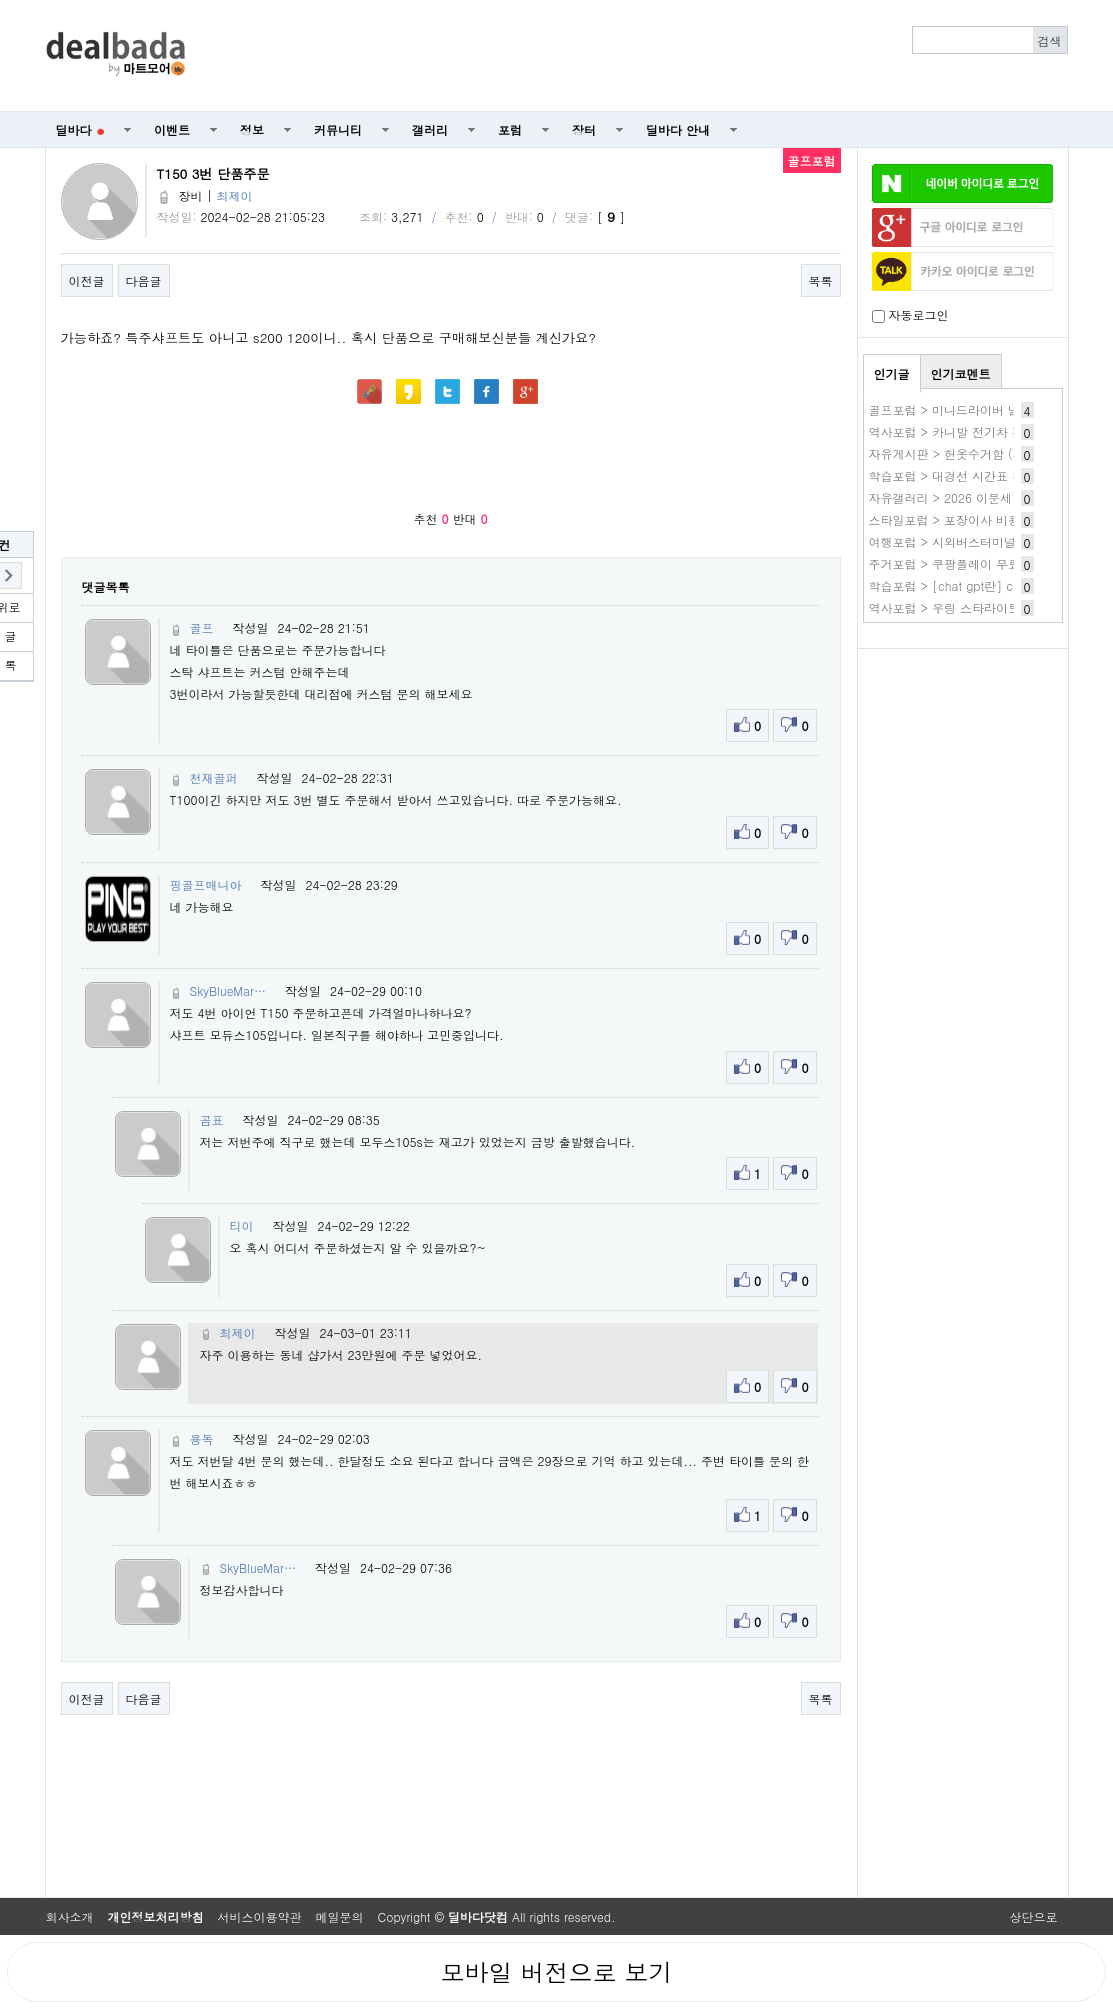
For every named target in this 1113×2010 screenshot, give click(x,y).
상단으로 (1034, 1916)
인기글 (892, 373)
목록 (821, 280)
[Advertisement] (637, 56)
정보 (252, 129)
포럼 (510, 129)
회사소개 (70, 1916)
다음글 (144, 280)
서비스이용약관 (260, 1916)
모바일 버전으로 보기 (556, 1972)
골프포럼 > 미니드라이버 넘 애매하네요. (979, 409)
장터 (584, 129)
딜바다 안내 (678, 129)
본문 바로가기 (0, 0)
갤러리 (430, 129)
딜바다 (80, 129)
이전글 (87, 280)
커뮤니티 (338, 129)
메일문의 (340, 1916)
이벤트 (172, 129)
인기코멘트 (961, 373)
